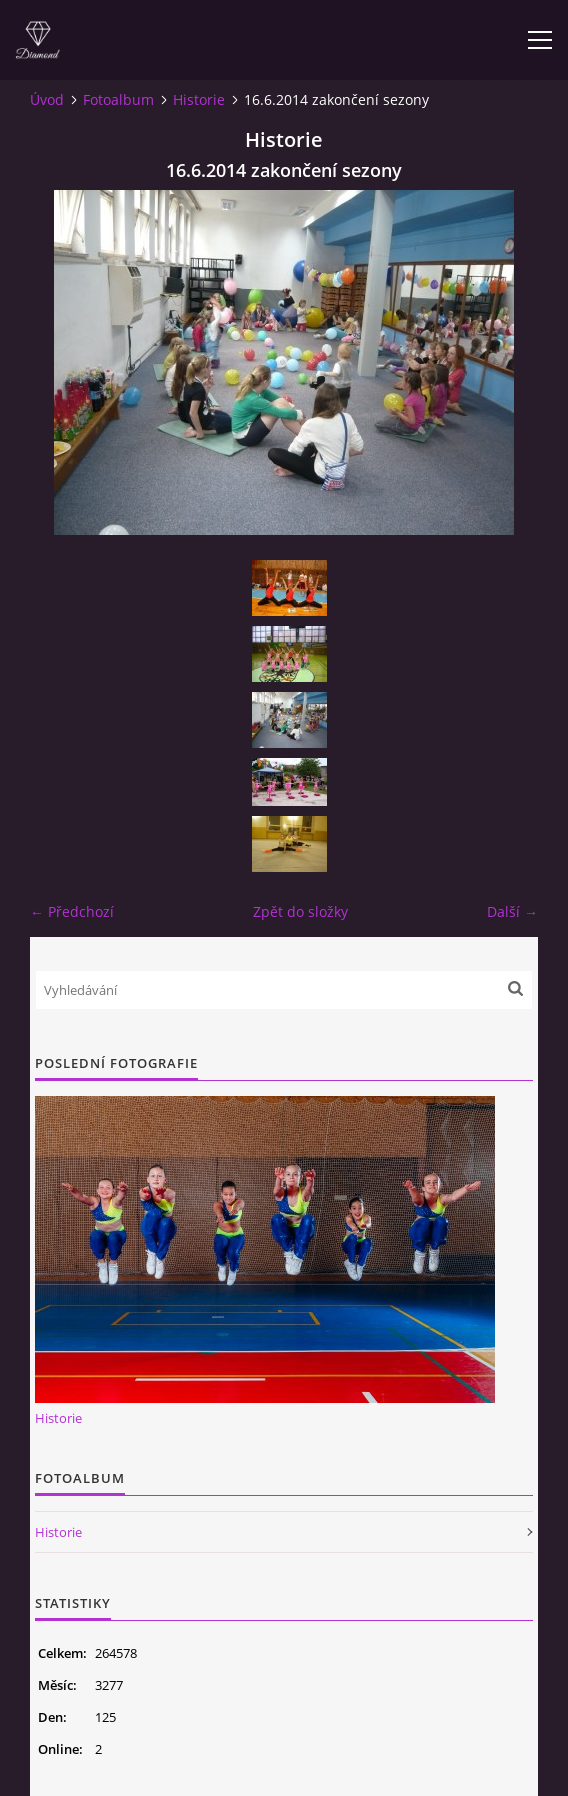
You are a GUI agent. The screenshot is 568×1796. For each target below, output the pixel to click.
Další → (512, 911)
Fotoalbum (118, 99)
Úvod (47, 99)
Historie (199, 99)
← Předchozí (72, 911)
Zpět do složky (300, 911)
